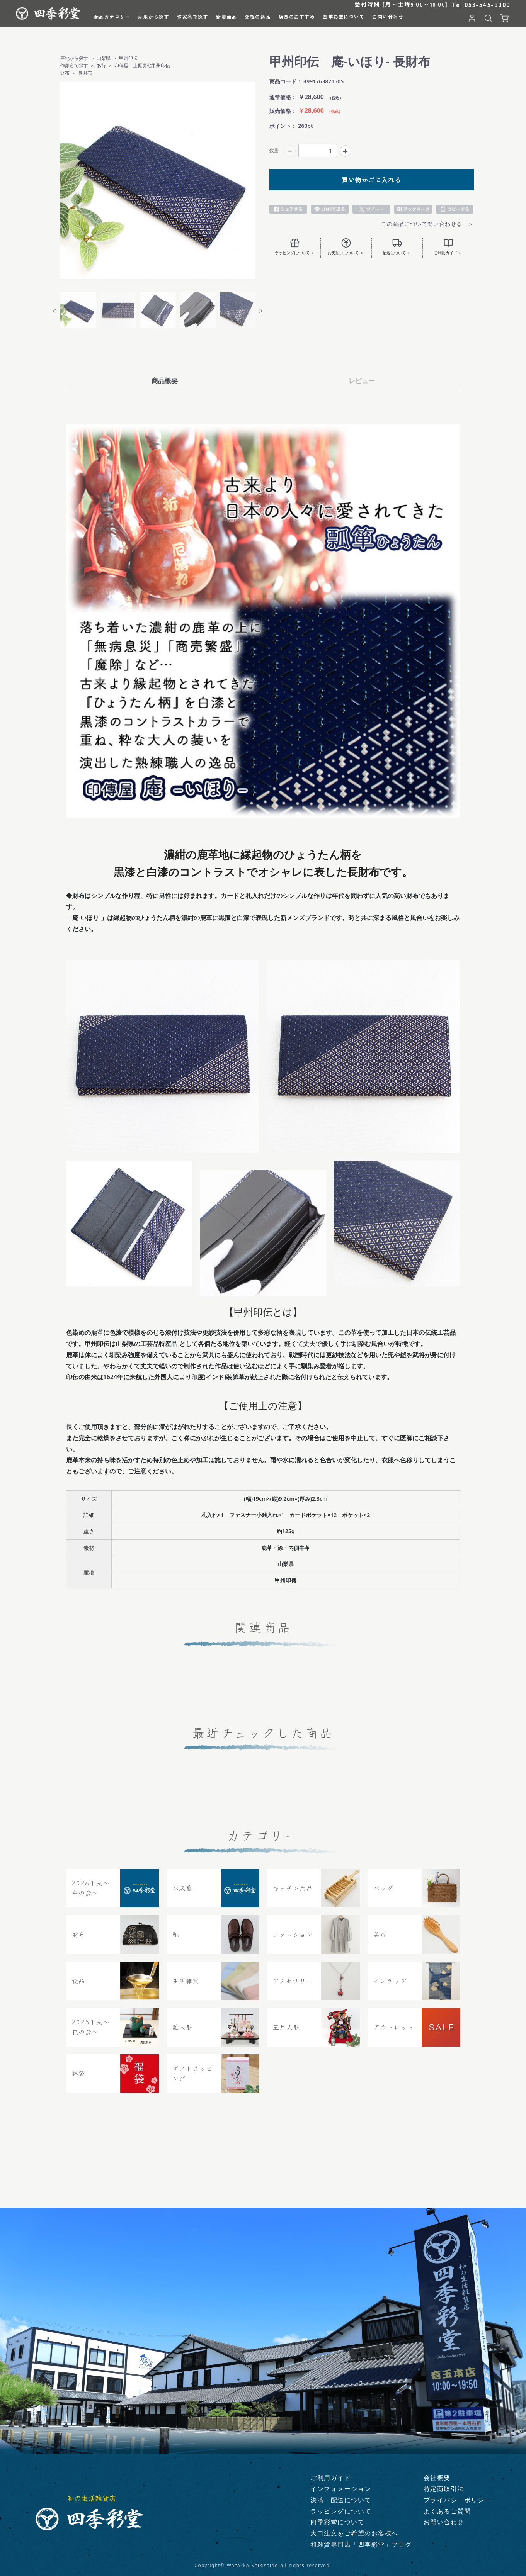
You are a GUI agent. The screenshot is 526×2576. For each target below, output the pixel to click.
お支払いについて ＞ (346, 246)
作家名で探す (74, 65)
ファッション (293, 1940)
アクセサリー (293, 1987)
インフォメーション (340, 2488)
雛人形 (182, 2033)
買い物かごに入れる (371, 179)
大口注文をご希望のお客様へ (354, 2533)
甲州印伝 (128, 58)
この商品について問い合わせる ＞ (427, 224)
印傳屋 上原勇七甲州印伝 (142, 65)
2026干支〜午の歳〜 (91, 1894)
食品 (78, 1987)
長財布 (85, 73)
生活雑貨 (185, 1987)
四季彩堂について (337, 2522)
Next (261, 310)
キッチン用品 (293, 1894)
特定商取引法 (444, 2488)
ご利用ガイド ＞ (448, 246)
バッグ (383, 1894)
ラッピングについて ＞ (295, 246)
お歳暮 (182, 1894)
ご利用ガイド (330, 2478)
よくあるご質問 (447, 2511)
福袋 (78, 2079)
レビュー (362, 380)
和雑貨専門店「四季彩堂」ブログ (361, 2544)
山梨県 (104, 58)
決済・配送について (340, 2500)
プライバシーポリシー (457, 2500)
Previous (54, 310)
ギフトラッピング (192, 2080)
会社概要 (437, 2478)
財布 (65, 73)
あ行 (101, 65)
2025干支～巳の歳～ (91, 2033)
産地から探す (74, 58)
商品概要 (165, 380)
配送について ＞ (397, 246)
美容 (380, 1940)
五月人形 (286, 2033)
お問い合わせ (444, 2522)
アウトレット (393, 2033)
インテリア (390, 1987)
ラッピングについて (340, 2511)
